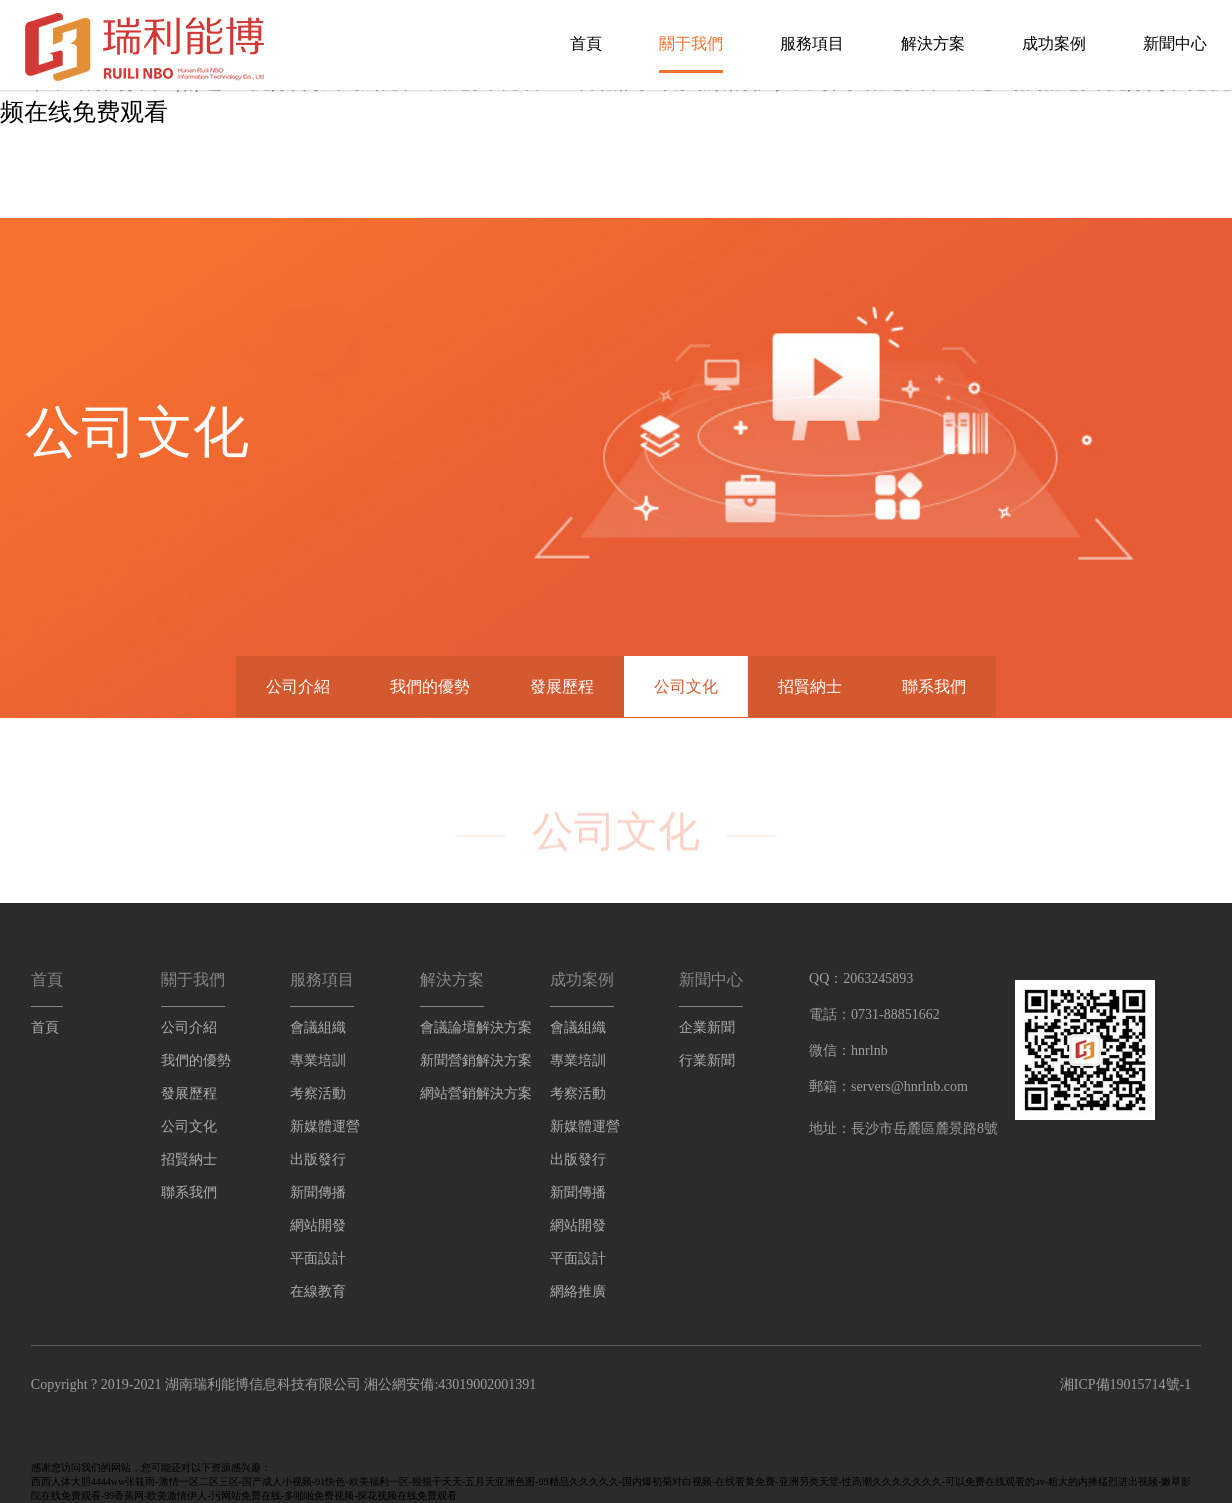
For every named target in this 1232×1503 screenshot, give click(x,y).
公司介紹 (298, 686)
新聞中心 (1175, 43)
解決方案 (933, 43)
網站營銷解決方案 (476, 1093)
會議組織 (318, 1027)
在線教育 (318, 1291)
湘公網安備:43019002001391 (450, 1384)
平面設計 (318, 1258)
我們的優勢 (430, 686)
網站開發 (318, 1225)
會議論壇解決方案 (476, 1027)
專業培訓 (318, 1060)
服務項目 (812, 43)
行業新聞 (707, 1060)
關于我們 (691, 43)
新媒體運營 (325, 1126)
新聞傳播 (318, 1192)
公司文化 (686, 686)
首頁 (586, 43)
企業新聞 (707, 1027)
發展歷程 (562, 686)
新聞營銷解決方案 (476, 1060)
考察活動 (318, 1093)
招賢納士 (810, 686)
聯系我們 (934, 686)
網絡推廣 (578, 1291)
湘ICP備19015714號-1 (1125, 1384)
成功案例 (1054, 43)
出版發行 (318, 1159)
